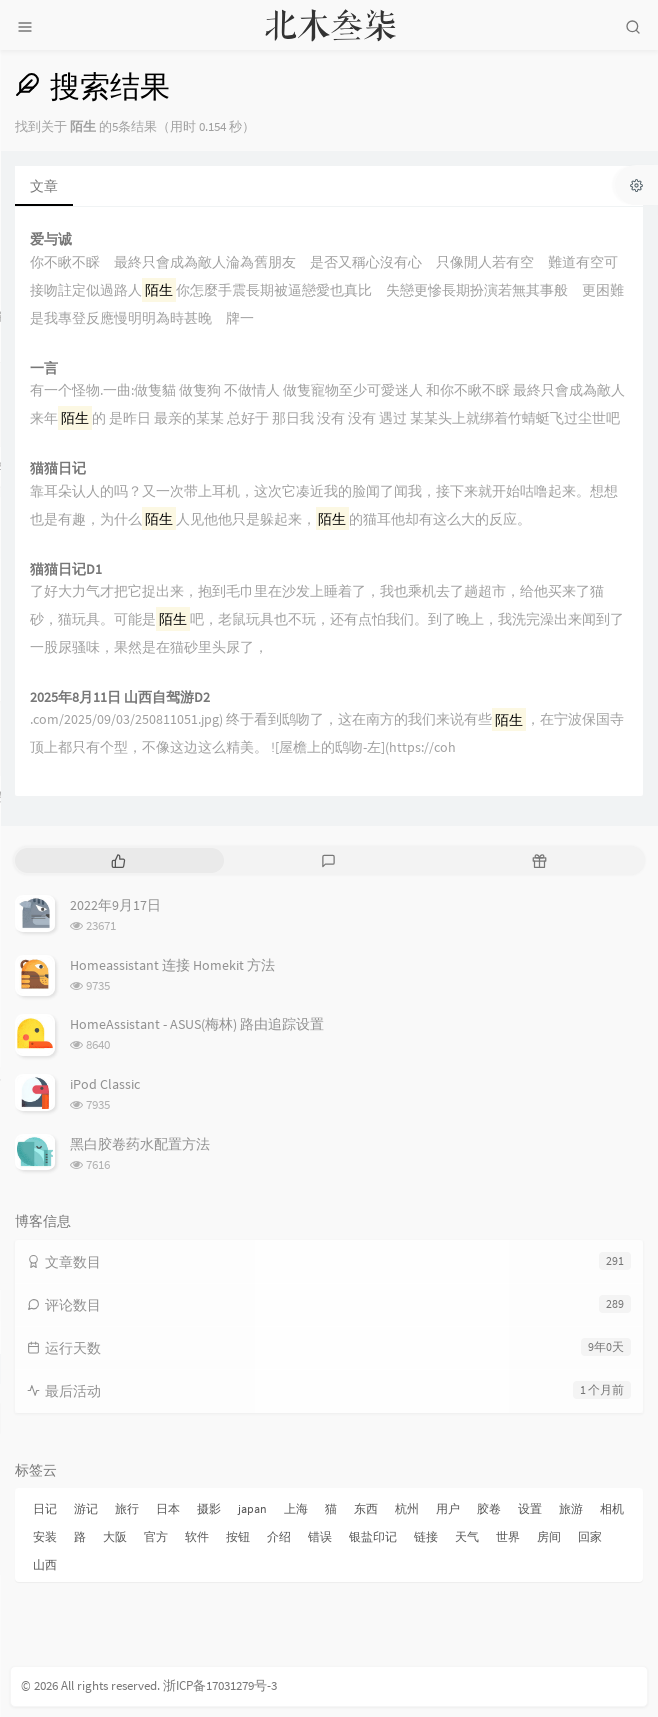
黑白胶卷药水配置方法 (140, 1144)
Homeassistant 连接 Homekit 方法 (172, 965)
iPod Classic (105, 1084)
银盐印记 (373, 1536)
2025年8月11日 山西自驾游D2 (120, 697)
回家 (590, 1536)
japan (252, 1508)
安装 (45, 1536)
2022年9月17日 (115, 905)
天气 (467, 1536)
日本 (168, 1508)
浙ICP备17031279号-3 (220, 1685)
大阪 (115, 1536)
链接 (426, 1536)
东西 (366, 1508)
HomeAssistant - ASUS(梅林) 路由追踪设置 (197, 1024)
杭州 (407, 1508)
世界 (508, 1536)
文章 (44, 186)
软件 (197, 1536)
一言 (44, 368)
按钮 (238, 1536)
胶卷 (489, 1508)
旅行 (127, 1508)
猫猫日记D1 (66, 569)
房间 (549, 1536)
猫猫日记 (58, 468)
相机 (612, 1508)
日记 (45, 1508)
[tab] (118, 860)
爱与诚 (51, 239)
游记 (86, 1508)
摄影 (209, 1508)
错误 (320, 1536)
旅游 (571, 1508)
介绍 (279, 1536)
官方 (156, 1536)
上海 (296, 1508)
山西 (45, 1564)
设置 (530, 1508)
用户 (448, 1508)
